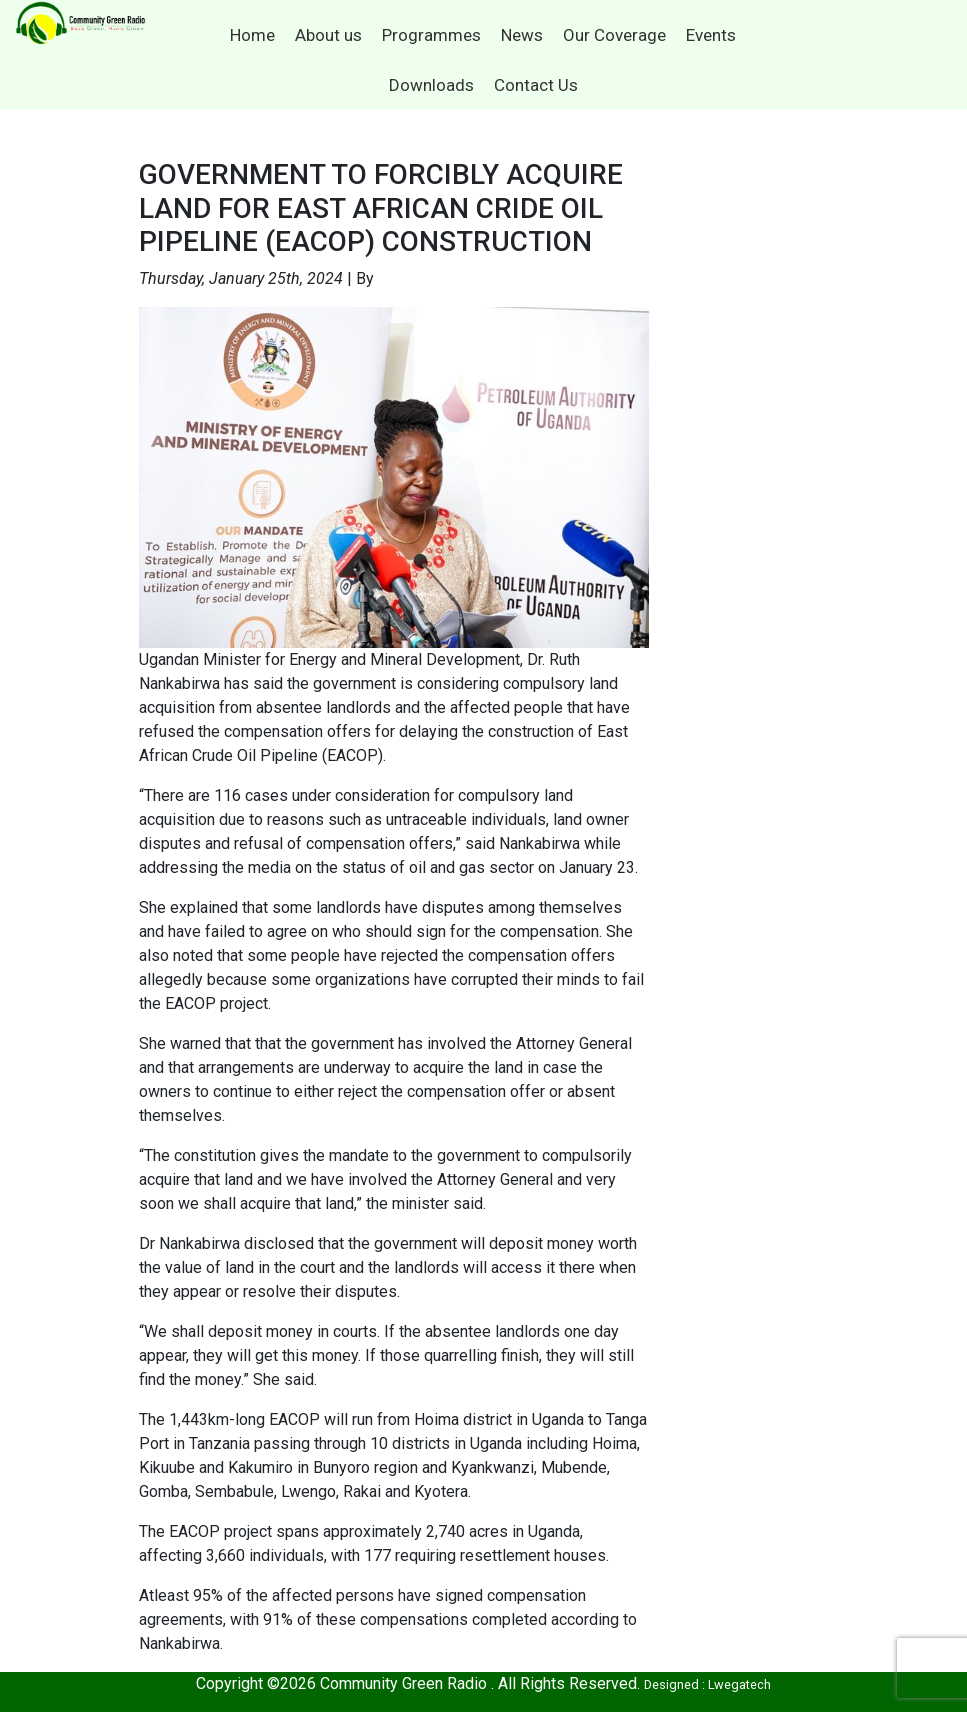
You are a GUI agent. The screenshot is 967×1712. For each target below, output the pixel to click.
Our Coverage (614, 35)
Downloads (431, 85)
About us (328, 35)
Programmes (431, 35)
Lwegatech (739, 1684)
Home (252, 35)
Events (711, 35)
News (522, 35)
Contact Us (536, 85)
